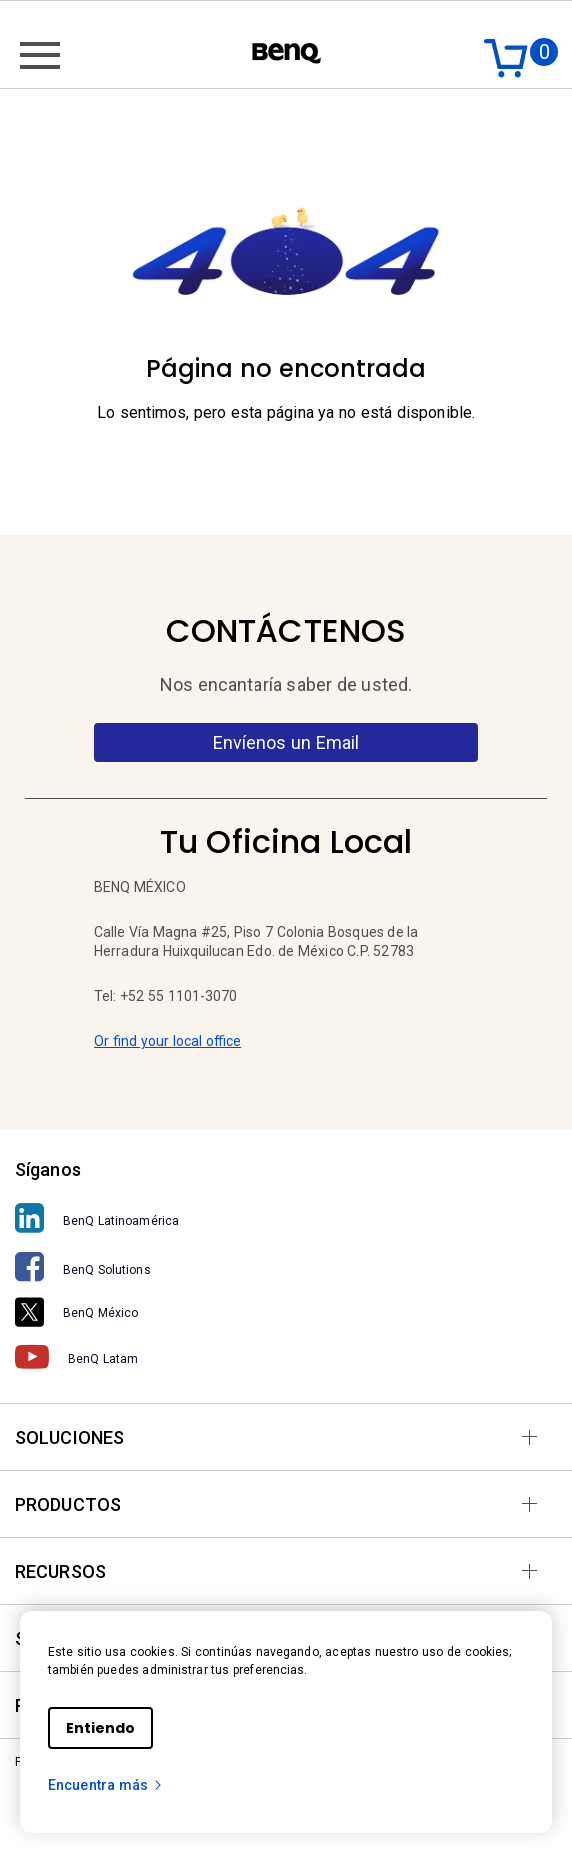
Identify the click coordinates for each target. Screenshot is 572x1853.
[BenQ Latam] (286, 1357)
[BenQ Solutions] (286, 1267)
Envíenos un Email (286, 742)
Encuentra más (106, 1785)
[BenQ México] (286, 1311)
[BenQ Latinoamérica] (286, 1218)
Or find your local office (167, 1041)
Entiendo (100, 1728)
